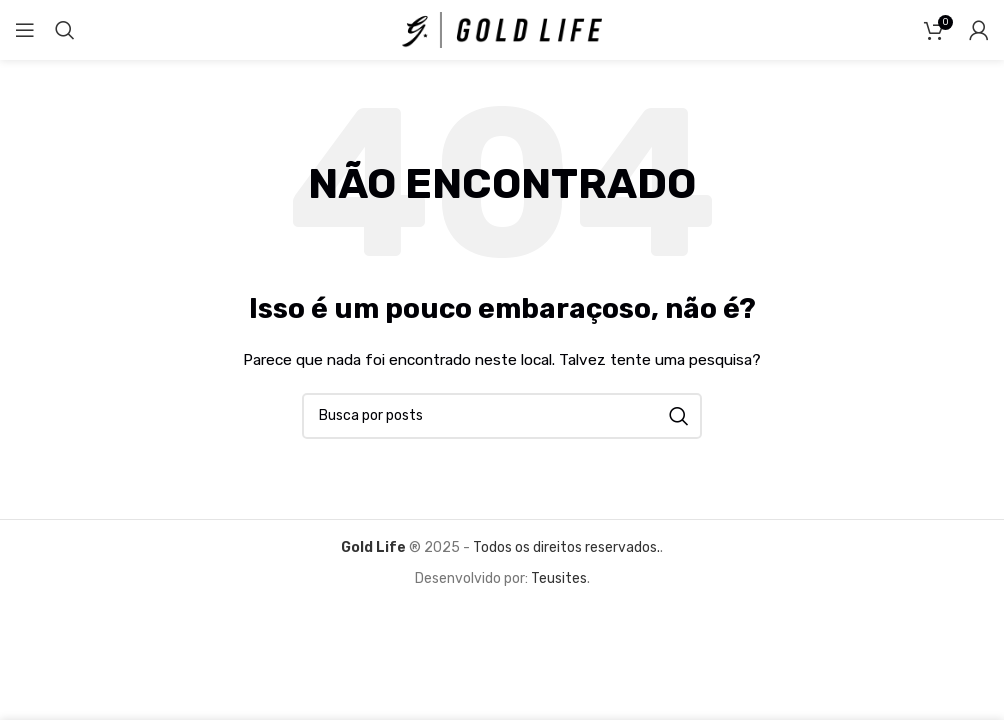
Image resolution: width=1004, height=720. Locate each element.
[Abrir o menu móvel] (25, 30)
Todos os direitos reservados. (565, 547)
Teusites (559, 578)
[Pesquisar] (65, 30)
